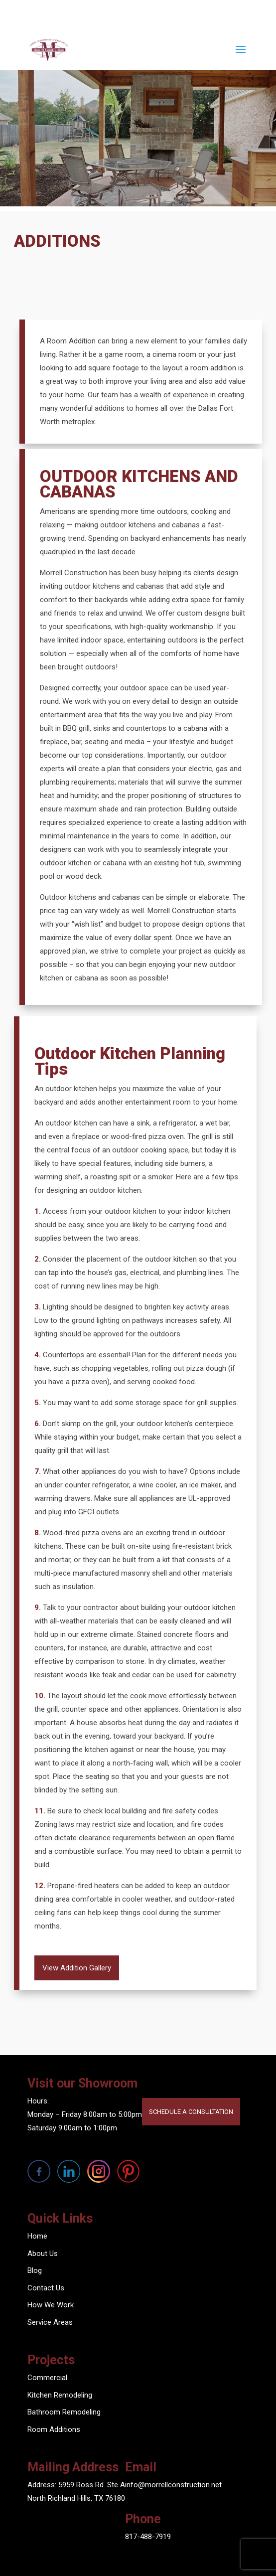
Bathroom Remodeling (64, 2412)
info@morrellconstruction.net (173, 2484)
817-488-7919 (148, 2536)
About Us (42, 2253)
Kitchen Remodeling (59, 2395)
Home (37, 2236)
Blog (34, 2270)
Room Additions (53, 2429)
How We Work (50, 2304)
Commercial (47, 2377)
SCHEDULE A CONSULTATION (191, 2111)
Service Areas (50, 2322)
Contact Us (45, 2287)
